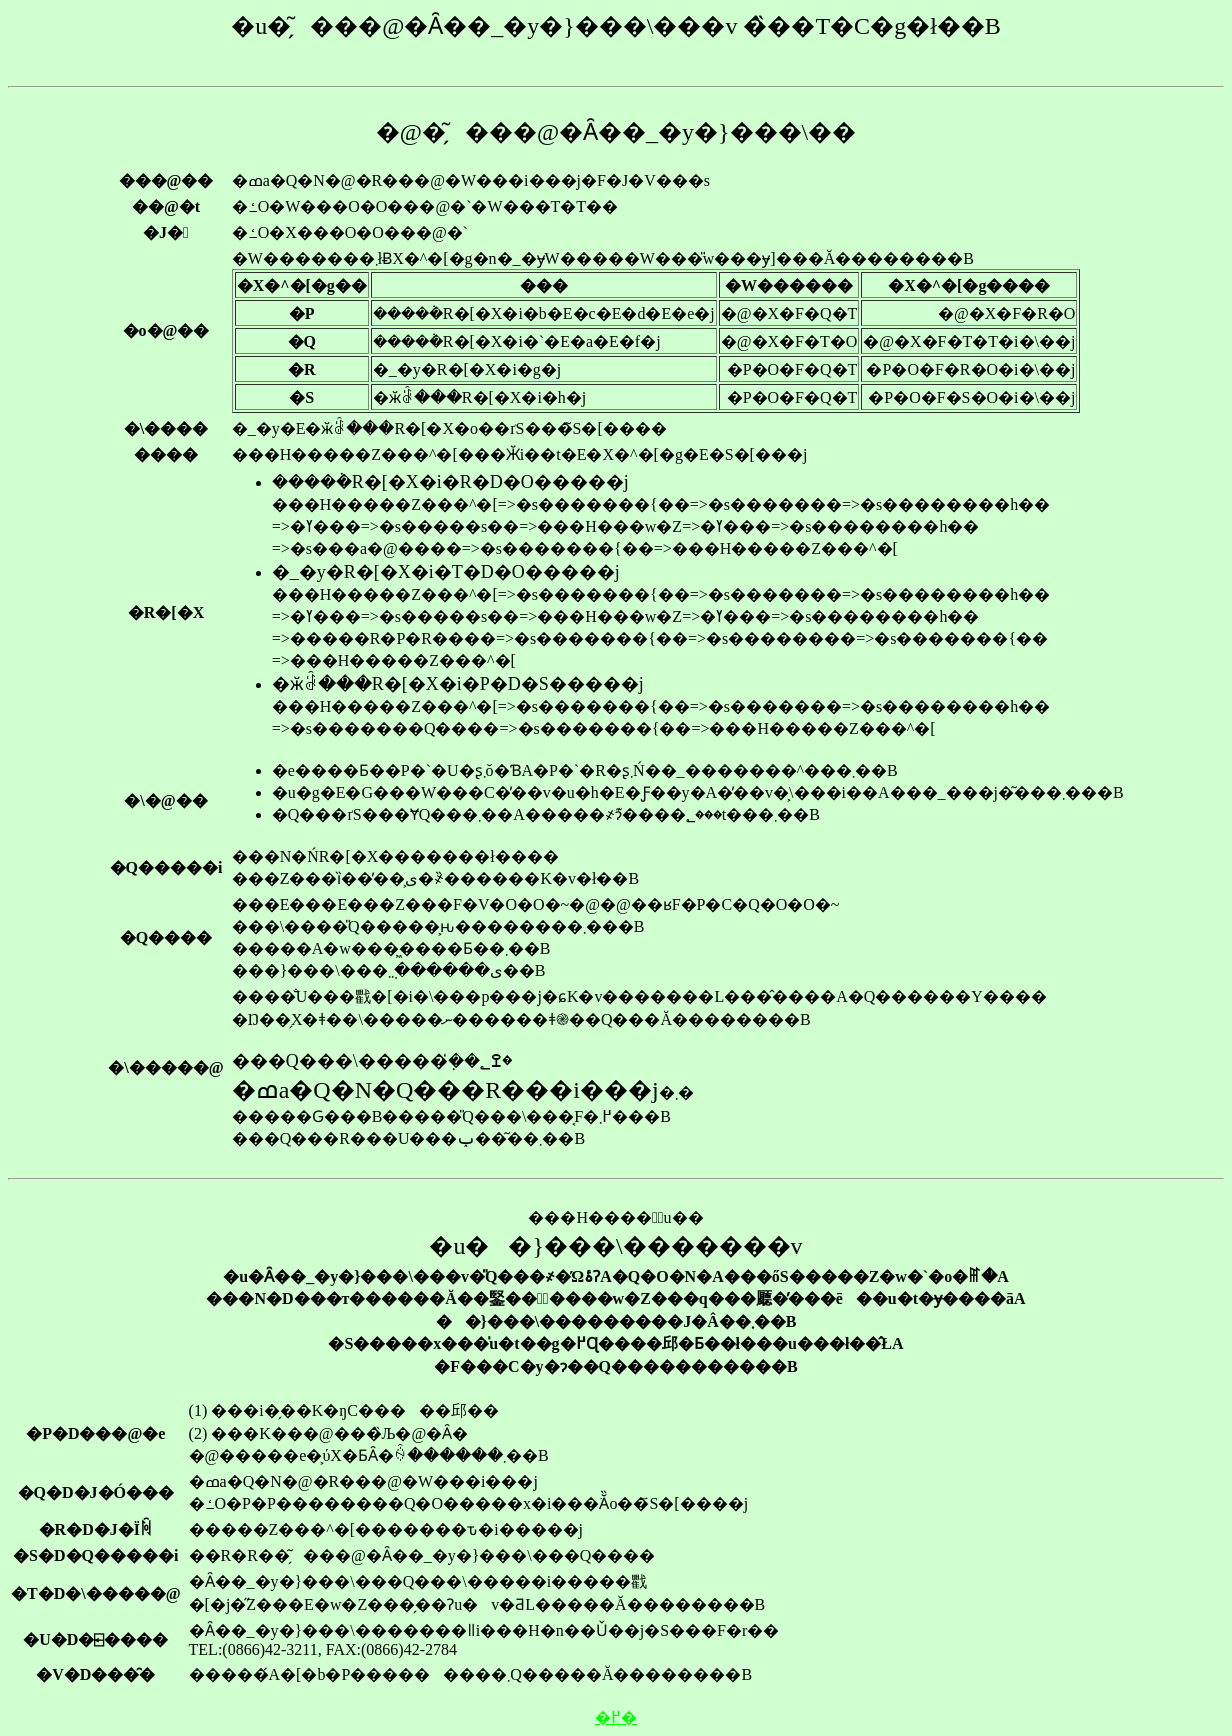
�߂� (616, 1717)
